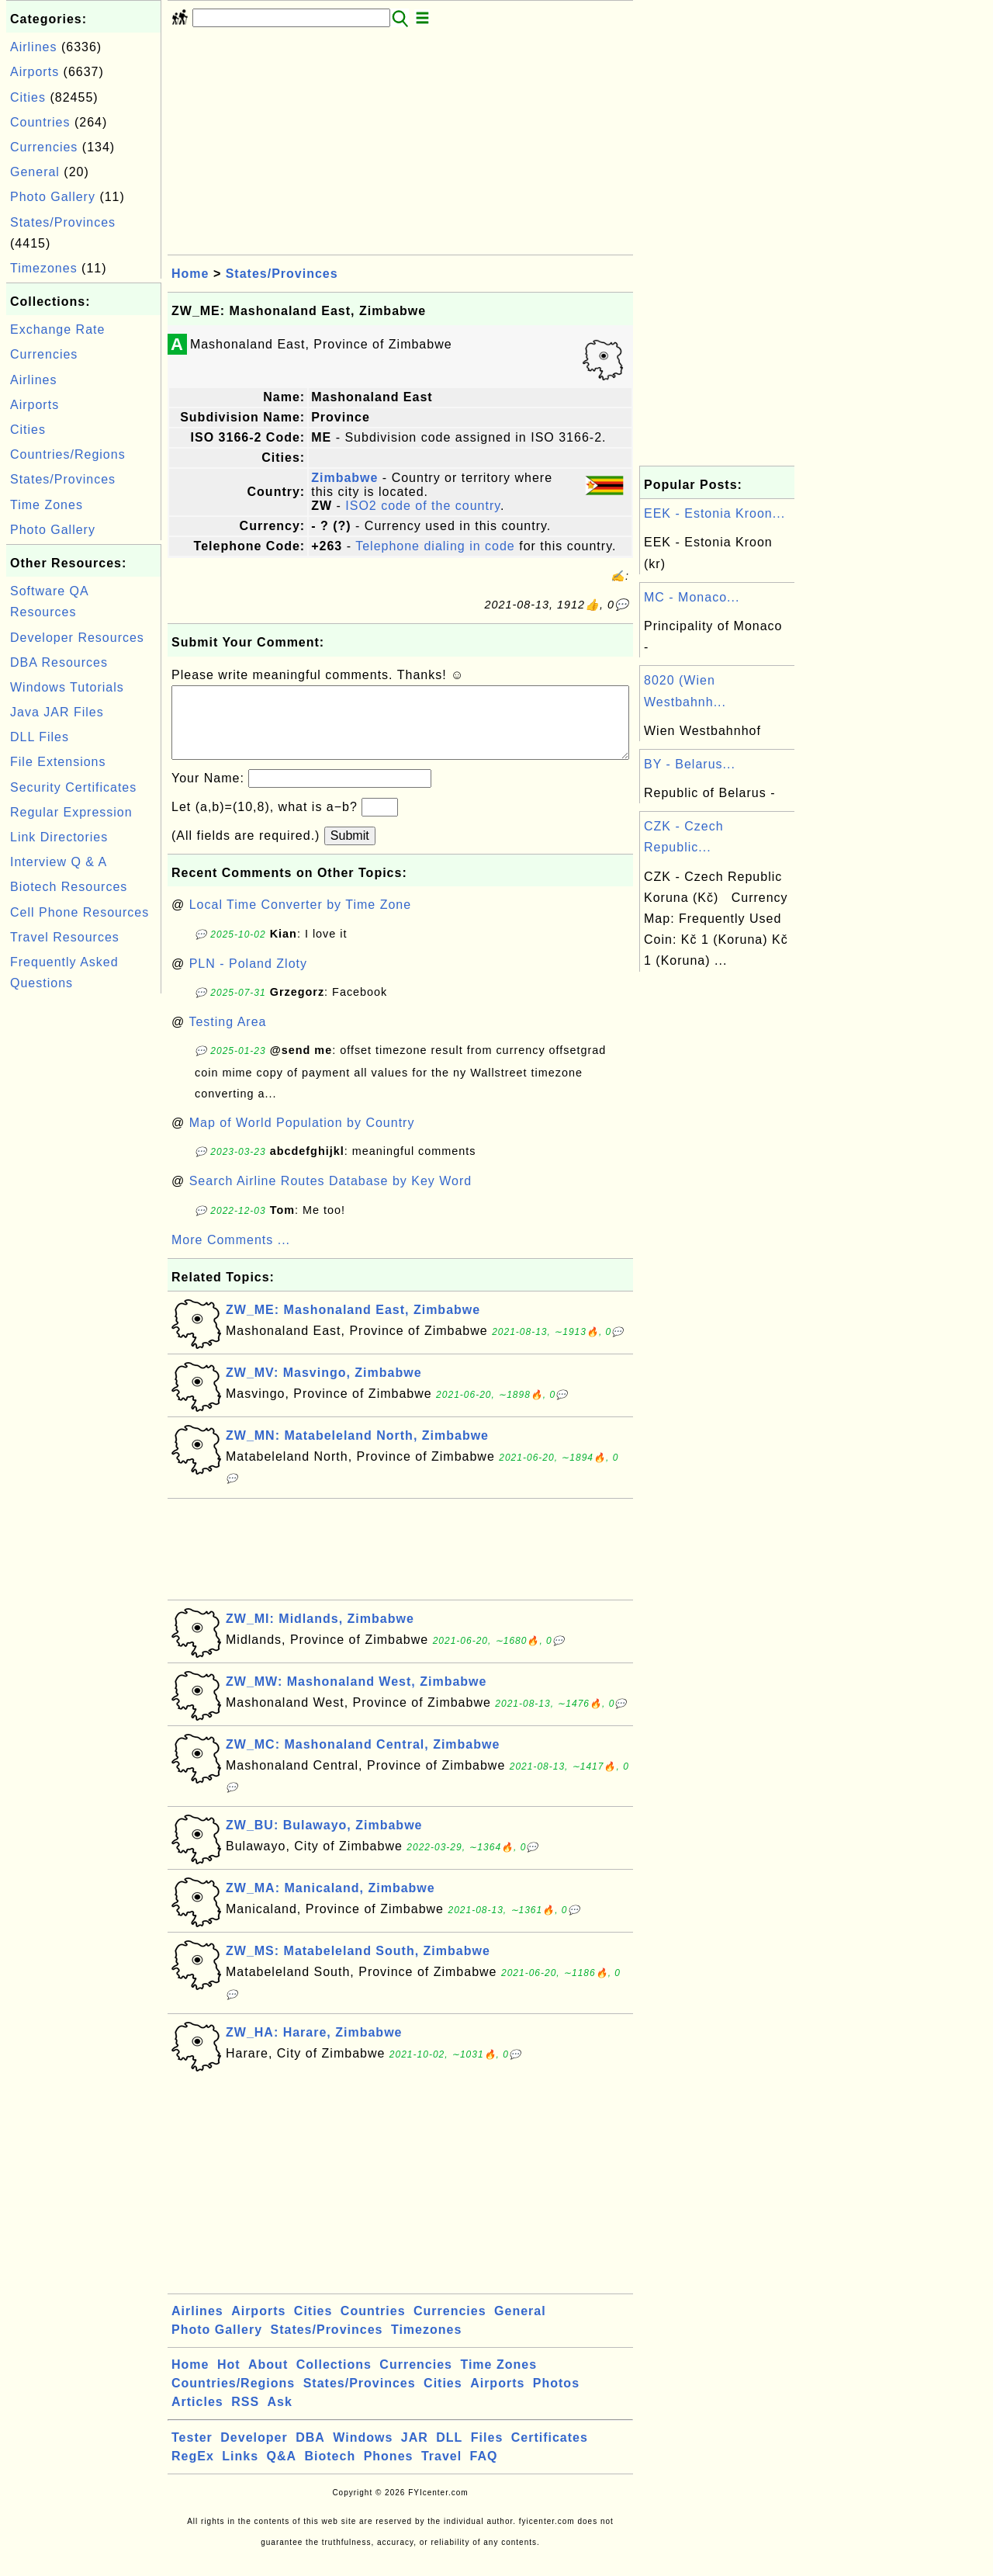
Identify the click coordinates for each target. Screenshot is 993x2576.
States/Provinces (63, 222)
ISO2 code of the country (422, 505)
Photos (556, 2398)
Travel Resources (64, 937)
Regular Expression (71, 812)
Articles (197, 2417)
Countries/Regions (68, 454)
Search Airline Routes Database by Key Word (330, 1196)
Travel (441, 2471)
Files (487, 2453)
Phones (388, 2471)
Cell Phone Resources (79, 912)
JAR (414, 2453)
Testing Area (227, 1037)
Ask (280, 2417)
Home (190, 273)
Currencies (44, 147)
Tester (192, 2453)
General (35, 172)
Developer (253, 2453)
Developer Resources (77, 637)
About (268, 2380)
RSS (245, 2417)
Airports (34, 71)
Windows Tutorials (67, 687)
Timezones (44, 268)
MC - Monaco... (691, 597)
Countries (40, 122)
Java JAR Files (57, 712)
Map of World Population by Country (302, 1138)
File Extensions (58, 761)
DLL (449, 2453)
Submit (349, 851)
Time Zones (46, 504)
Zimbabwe (344, 477)
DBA (310, 2453)
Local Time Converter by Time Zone (300, 920)
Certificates (549, 2453)
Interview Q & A (58, 861)
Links (240, 2471)
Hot (228, 2380)
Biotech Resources (68, 886)
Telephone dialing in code (435, 546)
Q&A (282, 2471)
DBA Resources (59, 662)
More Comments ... (230, 1255)
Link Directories (59, 837)
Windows (363, 2453)
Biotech (330, 2471)
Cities (28, 97)
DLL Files (39, 737)
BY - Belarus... (689, 764)
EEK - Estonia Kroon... (714, 513)
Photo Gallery (52, 196)
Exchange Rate (57, 329)
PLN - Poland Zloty (248, 979)
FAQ (484, 2471)
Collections (334, 2380)
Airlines (33, 47)
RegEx (192, 2471)
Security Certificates (73, 787)
